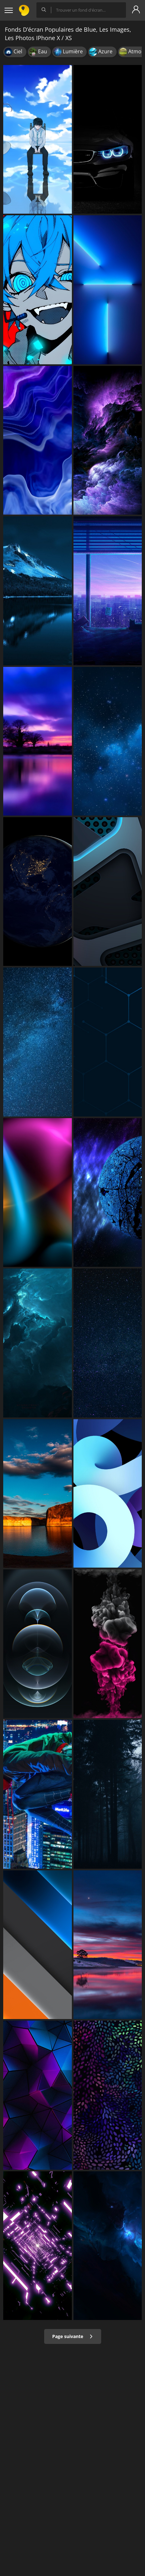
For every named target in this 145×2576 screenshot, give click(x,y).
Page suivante (72, 2336)
